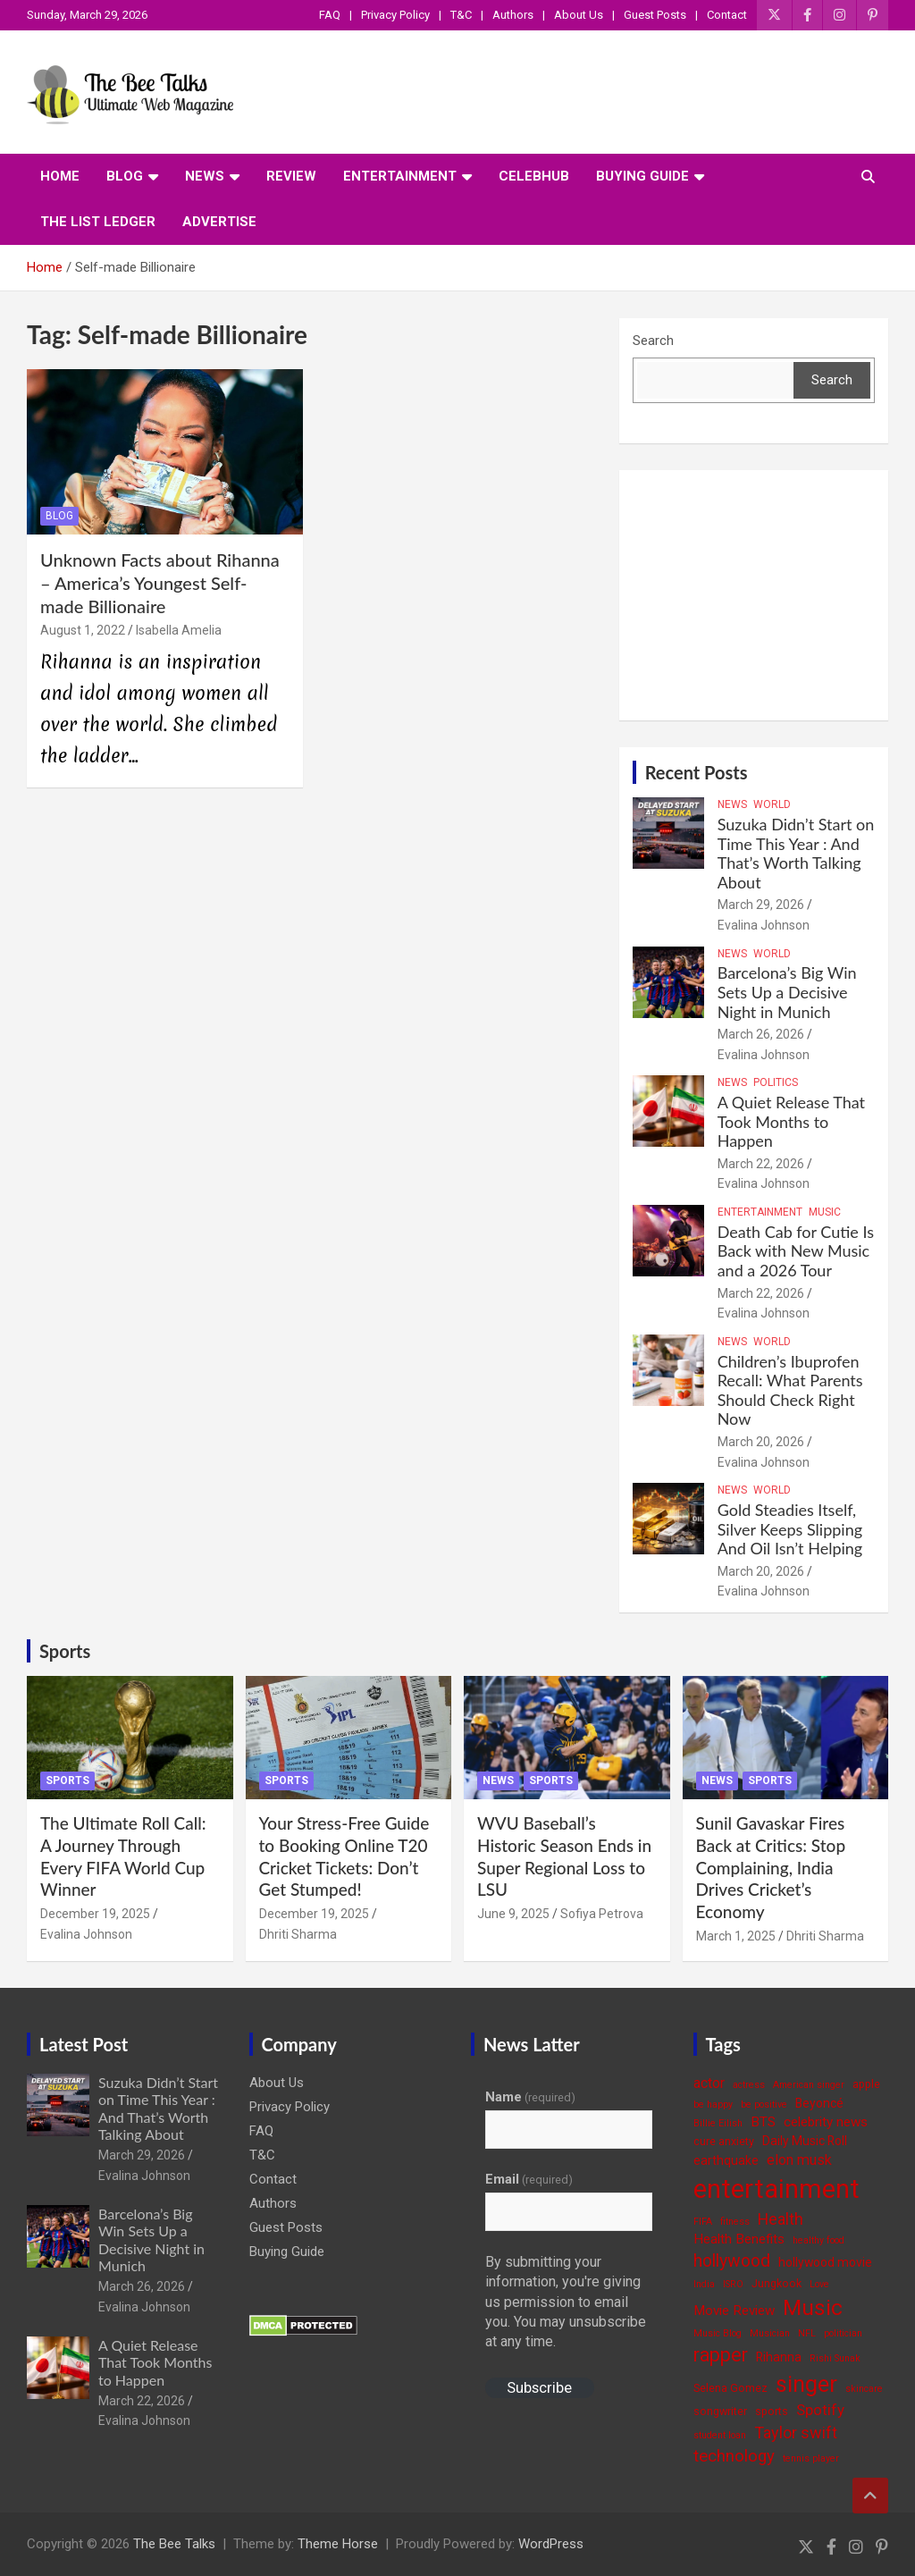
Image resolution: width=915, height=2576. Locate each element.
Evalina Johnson (764, 925)
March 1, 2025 (736, 1936)
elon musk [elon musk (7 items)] (799, 2159)
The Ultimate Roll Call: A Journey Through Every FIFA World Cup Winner (123, 1856)
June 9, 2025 (513, 1914)
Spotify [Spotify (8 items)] (820, 2410)
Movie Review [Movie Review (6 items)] (734, 2310)
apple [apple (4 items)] (866, 2084)
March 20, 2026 (761, 1442)
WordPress (550, 2544)
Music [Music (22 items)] (813, 2307)
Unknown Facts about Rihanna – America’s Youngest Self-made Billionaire (160, 583)
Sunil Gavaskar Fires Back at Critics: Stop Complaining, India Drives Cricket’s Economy (771, 1867)
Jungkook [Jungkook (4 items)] (776, 2283)
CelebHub (534, 176)
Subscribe (539, 2387)
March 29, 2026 (761, 904)
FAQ (329, 14)
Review (291, 176)
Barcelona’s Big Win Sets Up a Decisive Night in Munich (787, 992)
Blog (124, 176)
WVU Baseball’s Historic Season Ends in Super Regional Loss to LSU (564, 1856)
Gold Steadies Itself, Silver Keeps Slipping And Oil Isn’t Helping (790, 1529)
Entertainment (400, 176)
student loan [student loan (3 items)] (719, 2435)
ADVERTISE (219, 222)
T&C (461, 14)
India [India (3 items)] (704, 2284)
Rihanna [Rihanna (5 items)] (779, 2357)
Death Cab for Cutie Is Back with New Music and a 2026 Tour (796, 1251)
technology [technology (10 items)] (734, 2456)
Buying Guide (642, 176)
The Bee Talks (174, 2544)
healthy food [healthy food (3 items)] (818, 2240)
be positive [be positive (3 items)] (764, 2104)
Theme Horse (338, 2544)
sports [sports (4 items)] (771, 2411)
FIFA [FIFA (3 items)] (702, 2221)
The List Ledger (97, 222)
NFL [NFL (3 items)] (807, 2333)
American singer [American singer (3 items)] (808, 2085)
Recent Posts (696, 772)
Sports (64, 1651)
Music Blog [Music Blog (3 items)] (717, 2333)
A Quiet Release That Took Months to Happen (791, 1121)
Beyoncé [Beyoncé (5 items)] (819, 2103)
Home (60, 176)
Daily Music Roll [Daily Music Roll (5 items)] (804, 2141)
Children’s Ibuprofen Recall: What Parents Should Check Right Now (790, 1390)
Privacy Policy (395, 14)
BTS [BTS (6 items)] (763, 2122)
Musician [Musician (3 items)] (770, 2333)
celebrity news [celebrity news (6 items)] (826, 2122)
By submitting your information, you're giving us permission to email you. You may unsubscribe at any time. (565, 2302)
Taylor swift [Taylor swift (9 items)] (795, 2432)
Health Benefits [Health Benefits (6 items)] (739, 2239)
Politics (775, 1082)
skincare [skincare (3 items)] (864, 2389)
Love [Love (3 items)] (819, 2284)
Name (530, 2097)
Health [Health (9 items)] (780, 2219)
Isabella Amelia (179, 630)
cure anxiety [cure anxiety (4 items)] (723, 2141)
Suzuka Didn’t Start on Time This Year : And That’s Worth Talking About (796, 853)
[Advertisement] (754, 595)
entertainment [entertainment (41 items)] (776, 2189)
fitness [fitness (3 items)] (735, 2221)
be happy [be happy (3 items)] (713, 2104)
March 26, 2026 (761, 1034)
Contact (727, 14)
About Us (578, 14)
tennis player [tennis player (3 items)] (811, 2458)
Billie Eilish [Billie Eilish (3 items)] (718, 2123)
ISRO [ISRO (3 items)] (733, 2284)
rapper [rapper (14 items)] (720, 2355)
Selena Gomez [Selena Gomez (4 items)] (730, 2388)
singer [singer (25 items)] (806, 2383)
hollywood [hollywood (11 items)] (731, 2261)
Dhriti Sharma (298, 1934)
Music (825, 1212)
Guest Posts (655, 14)
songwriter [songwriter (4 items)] (720, 2411)
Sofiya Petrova (601, 1914)
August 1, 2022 (82, 630)
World (772, 804)
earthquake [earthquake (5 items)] (726, 2160)
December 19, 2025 (95, 1914)
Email (529, 2179)
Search (653, 341)
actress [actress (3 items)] (749, 2085)
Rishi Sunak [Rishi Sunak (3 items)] (835, 2358)
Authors (512, 14)
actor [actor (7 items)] (709, 2083)
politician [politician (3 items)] (843, 2333)
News (204, 176)
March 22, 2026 (761, 1164)
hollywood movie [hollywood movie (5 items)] (825, 2262)
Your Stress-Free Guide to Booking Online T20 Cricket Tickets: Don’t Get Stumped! (344, 1856)
